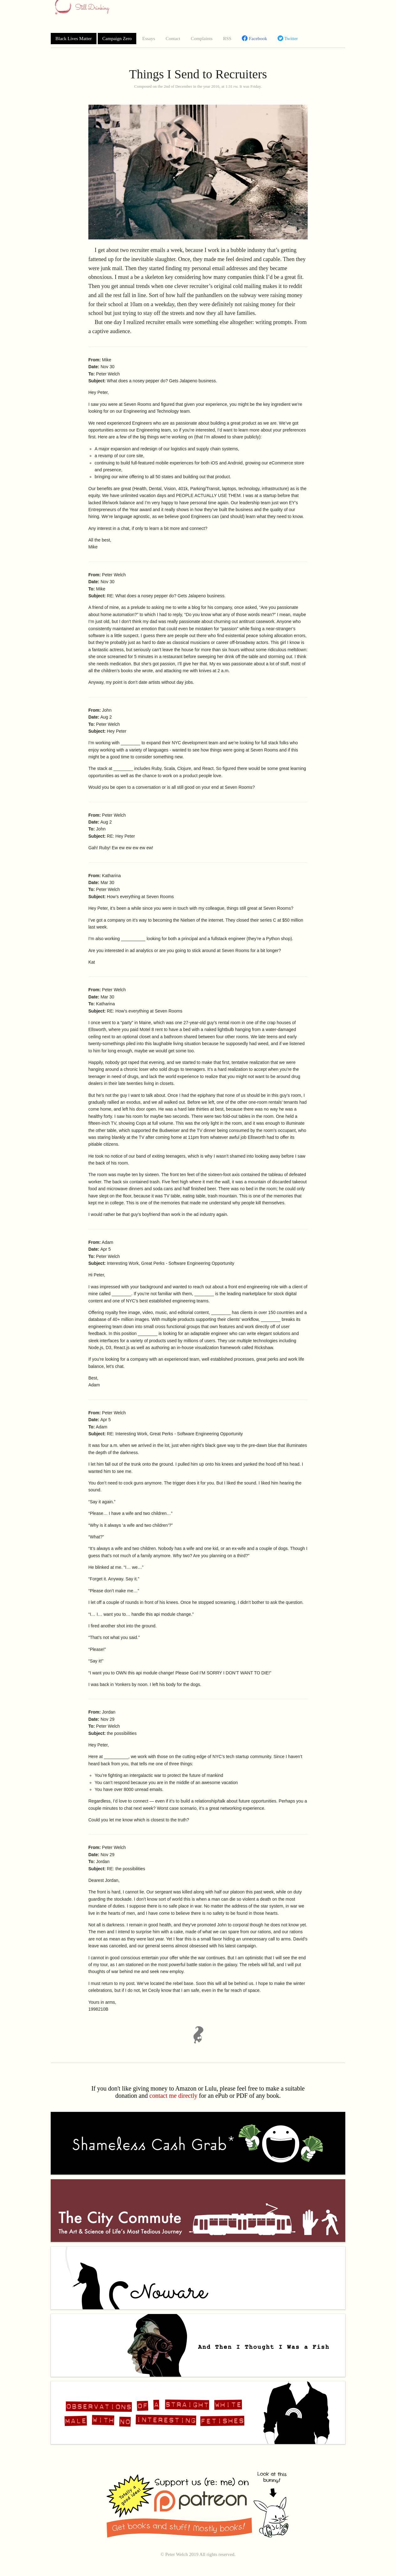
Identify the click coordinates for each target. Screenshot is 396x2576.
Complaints (201, 38)
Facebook (254, 38)
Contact (173, 38)
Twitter (288, 38)
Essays (148, 38)
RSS (227, 38)
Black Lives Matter (73, 38)
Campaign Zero (117, 38)
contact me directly (173, 2095)
